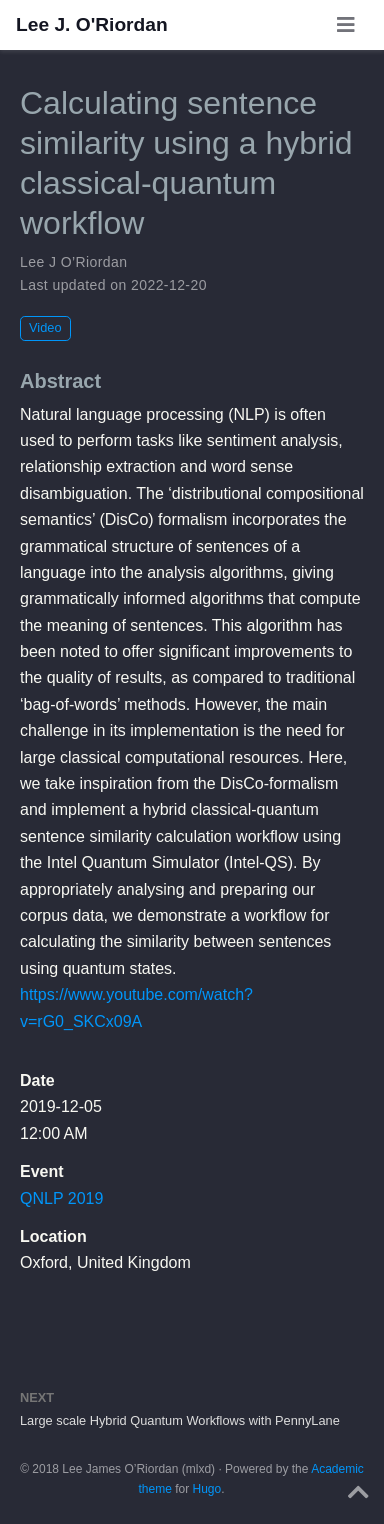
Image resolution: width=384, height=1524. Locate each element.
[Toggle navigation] (346, 25)
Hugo (207, 1489)
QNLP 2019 (61, 1198)
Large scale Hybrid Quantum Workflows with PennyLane (180, 1420)
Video (45, 327)
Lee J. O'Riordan (92, 24)
